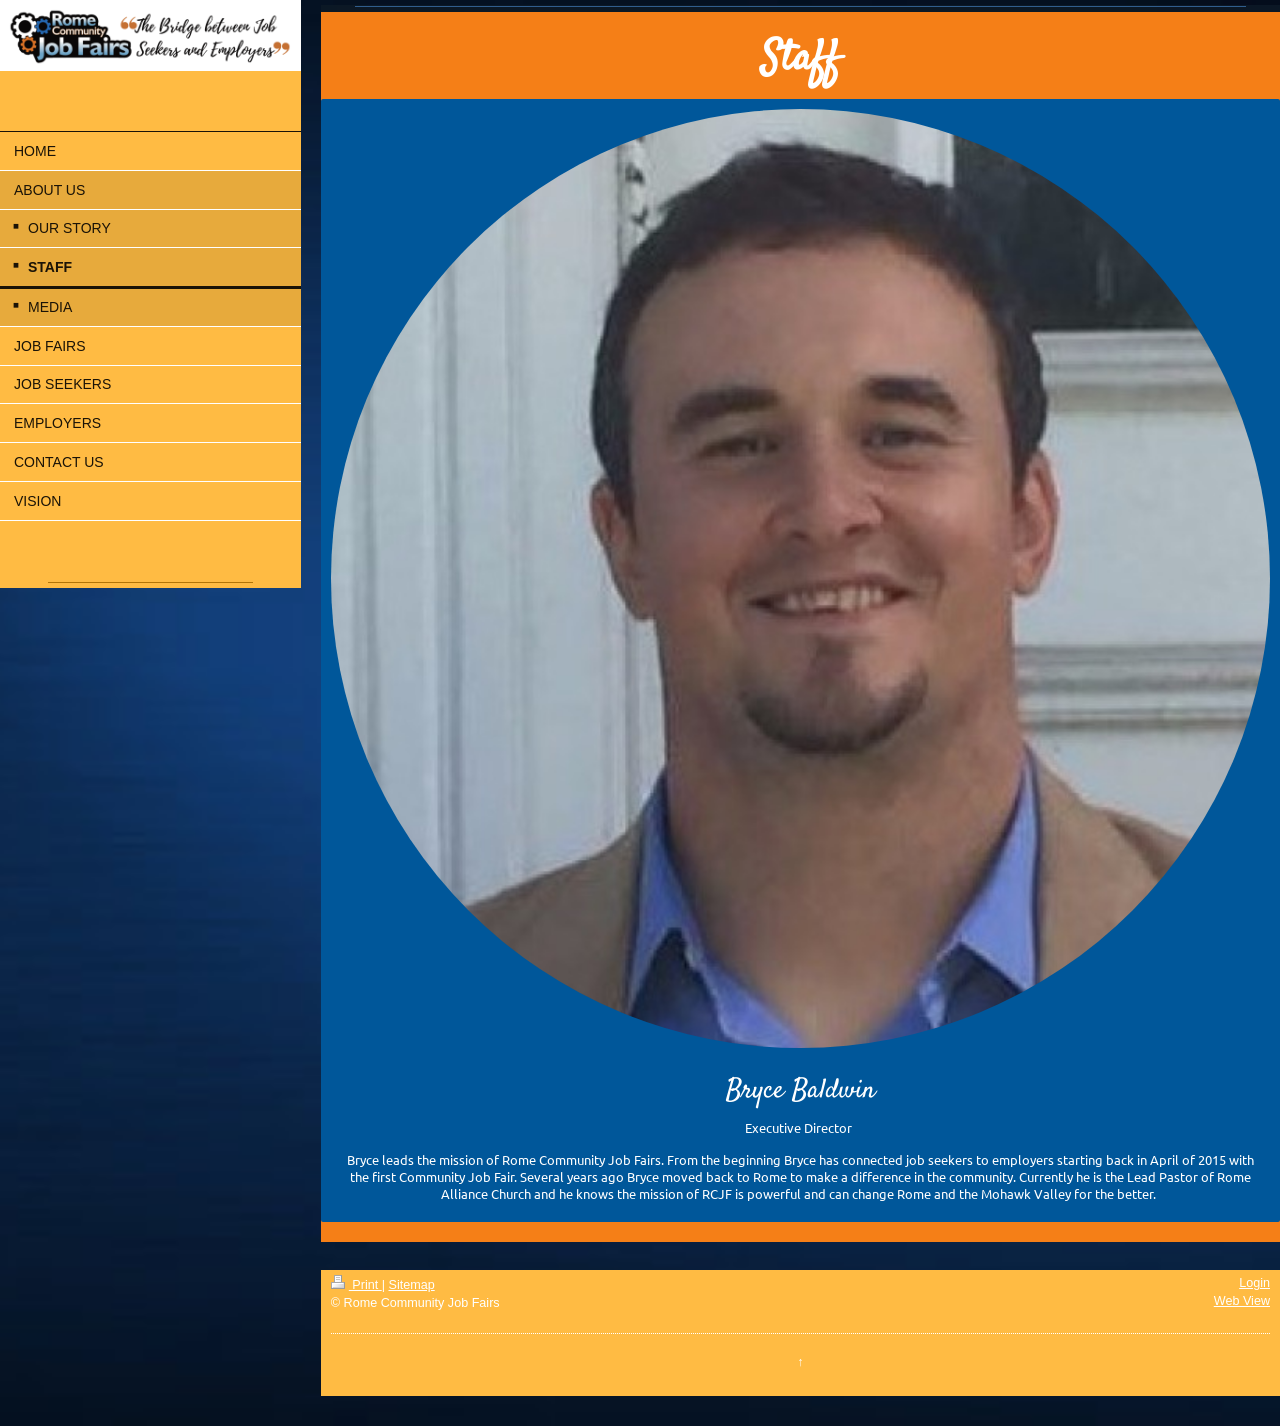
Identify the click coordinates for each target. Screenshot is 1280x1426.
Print (356, 1285)
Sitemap (412, 1285)
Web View (1242, 1301)
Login (1254, 1283)
